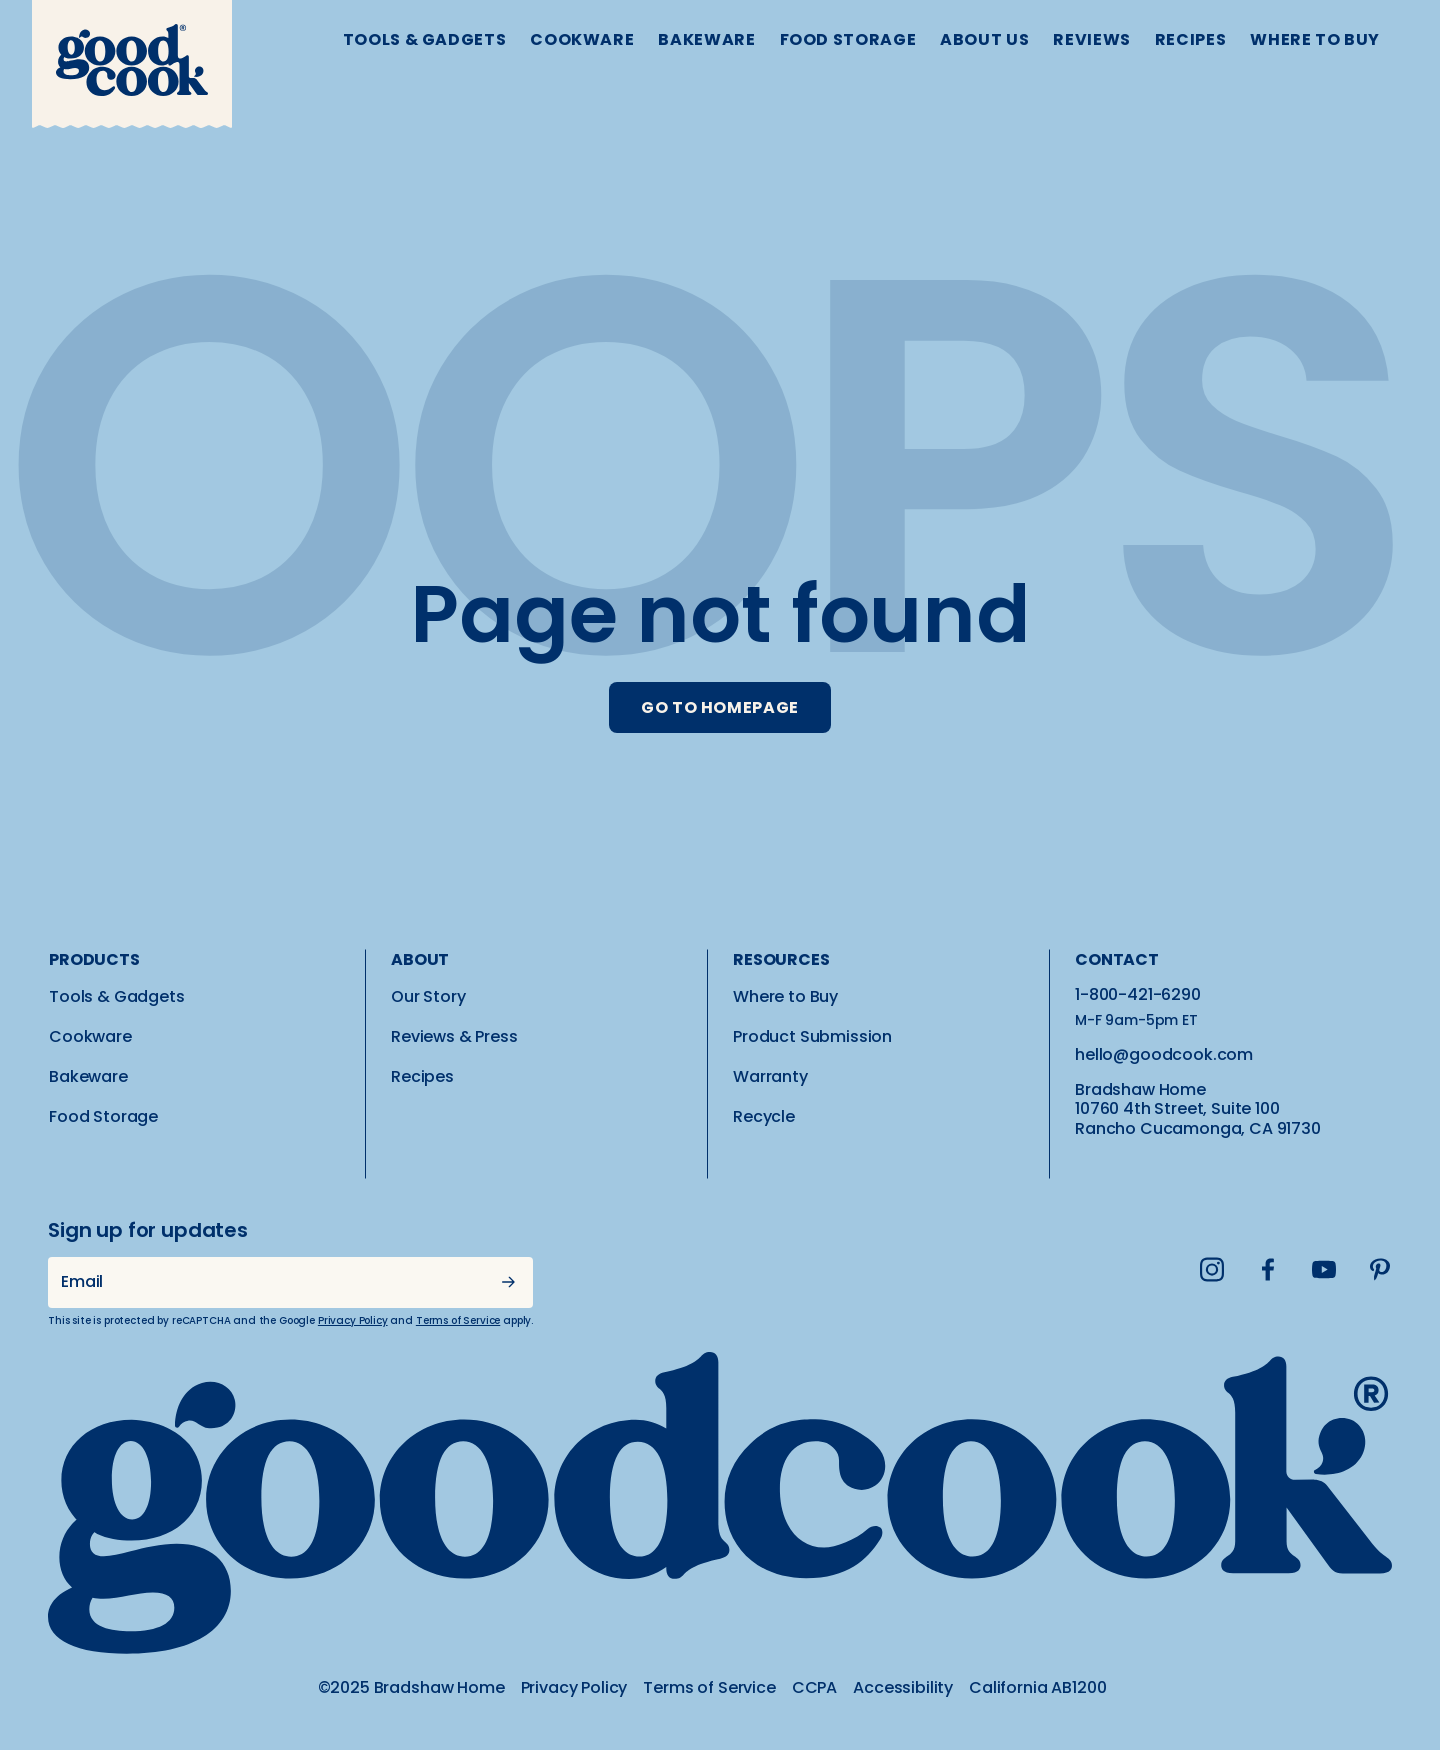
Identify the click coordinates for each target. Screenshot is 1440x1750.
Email (82, 1281)
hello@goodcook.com (1164, 1054)
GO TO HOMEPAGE (720, 707)
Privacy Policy (353, 1320)
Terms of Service (458, 1320)
